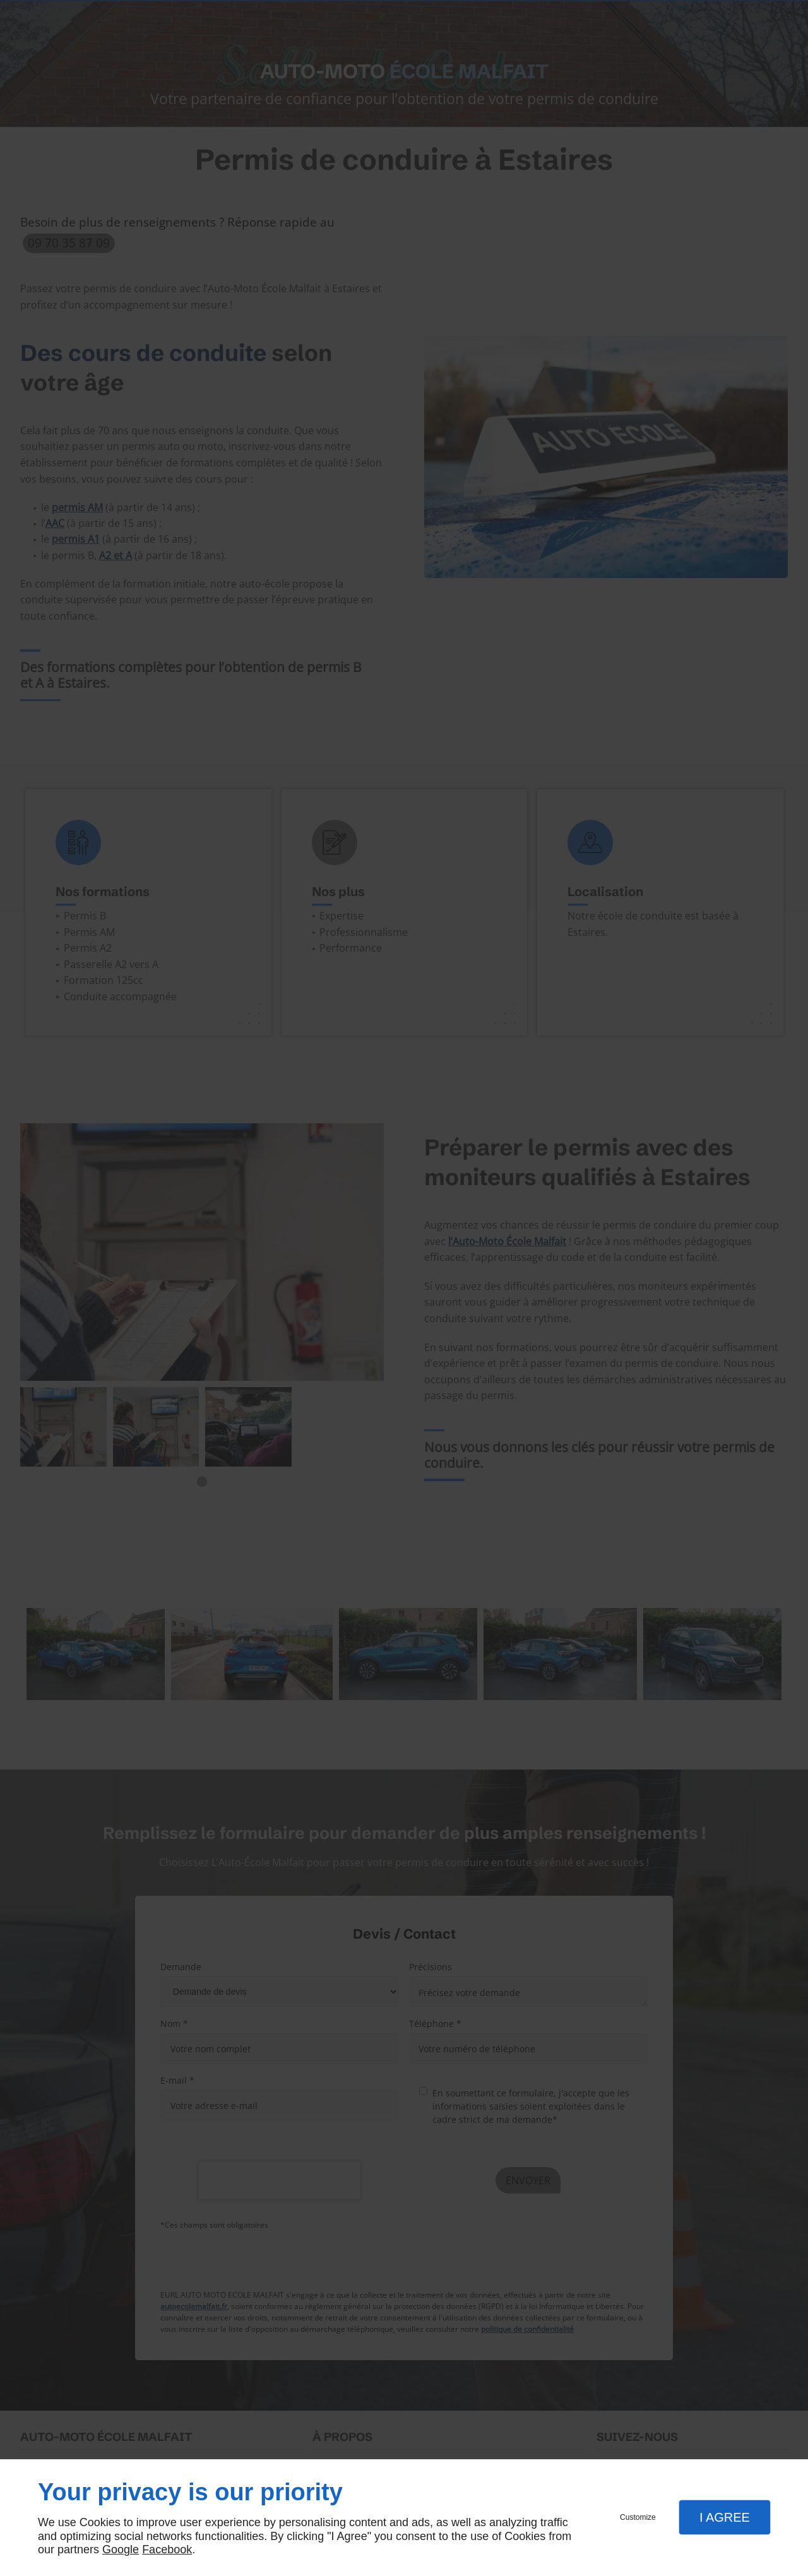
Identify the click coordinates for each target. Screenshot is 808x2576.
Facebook (167, 2549)
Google (120, 2549)
